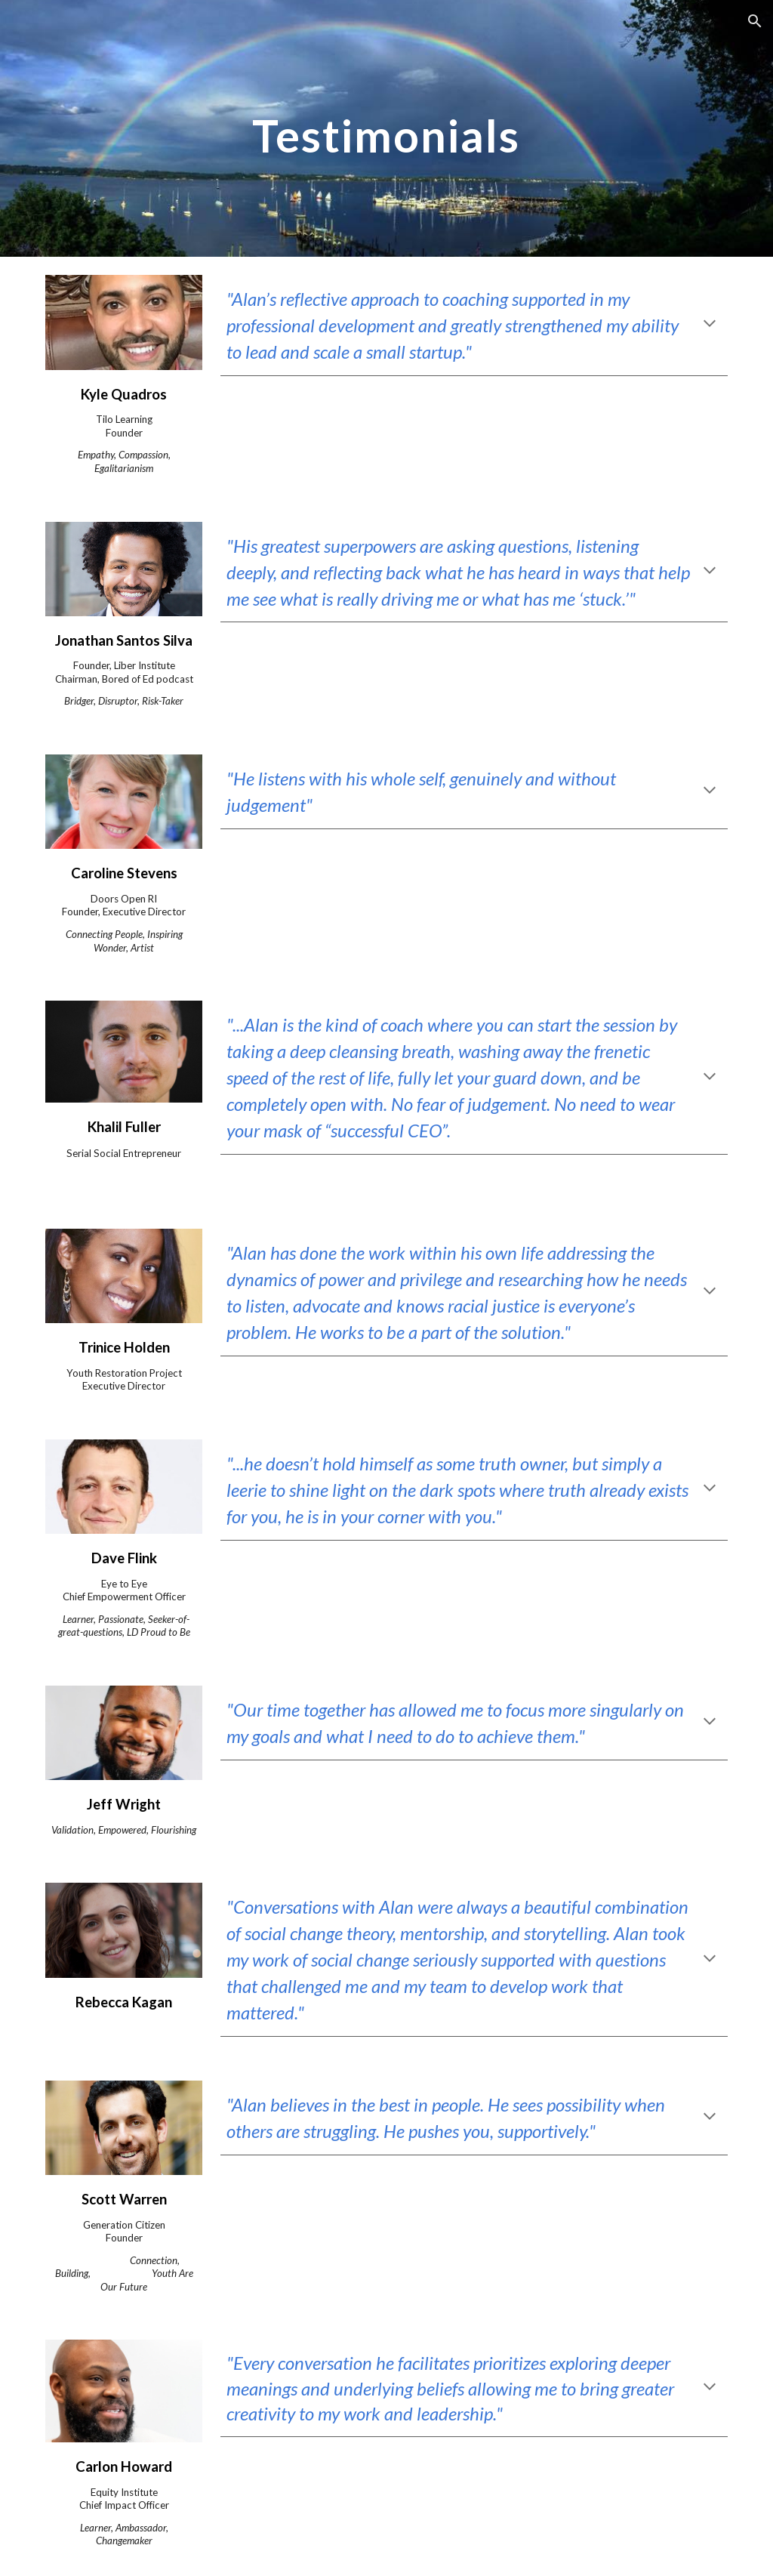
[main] (386, 128)
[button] (755, 21)
